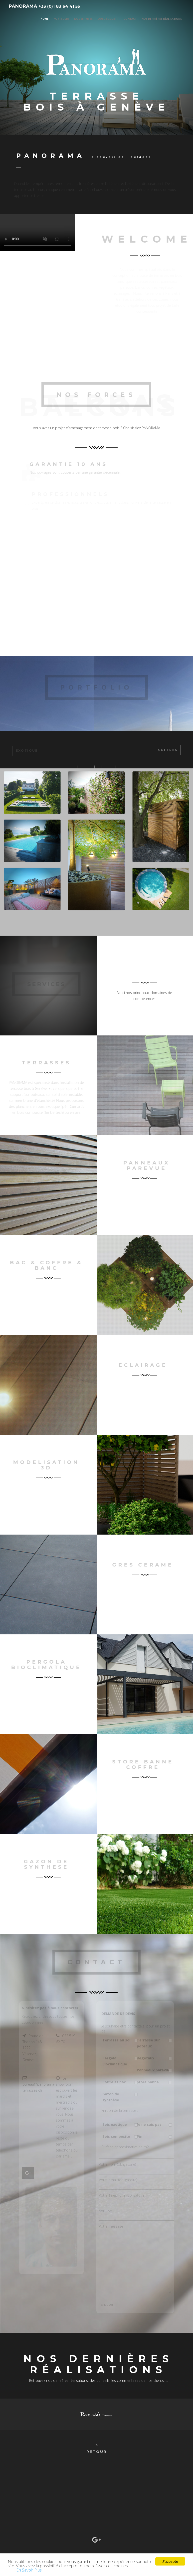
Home (44, 18)
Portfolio (61, 18)
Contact (130, 18)
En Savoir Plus (29, 2570)
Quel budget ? (108, 18)
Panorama (44, 6)
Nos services (83, 18)
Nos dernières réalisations (162, 18)
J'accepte (170, 2561)
